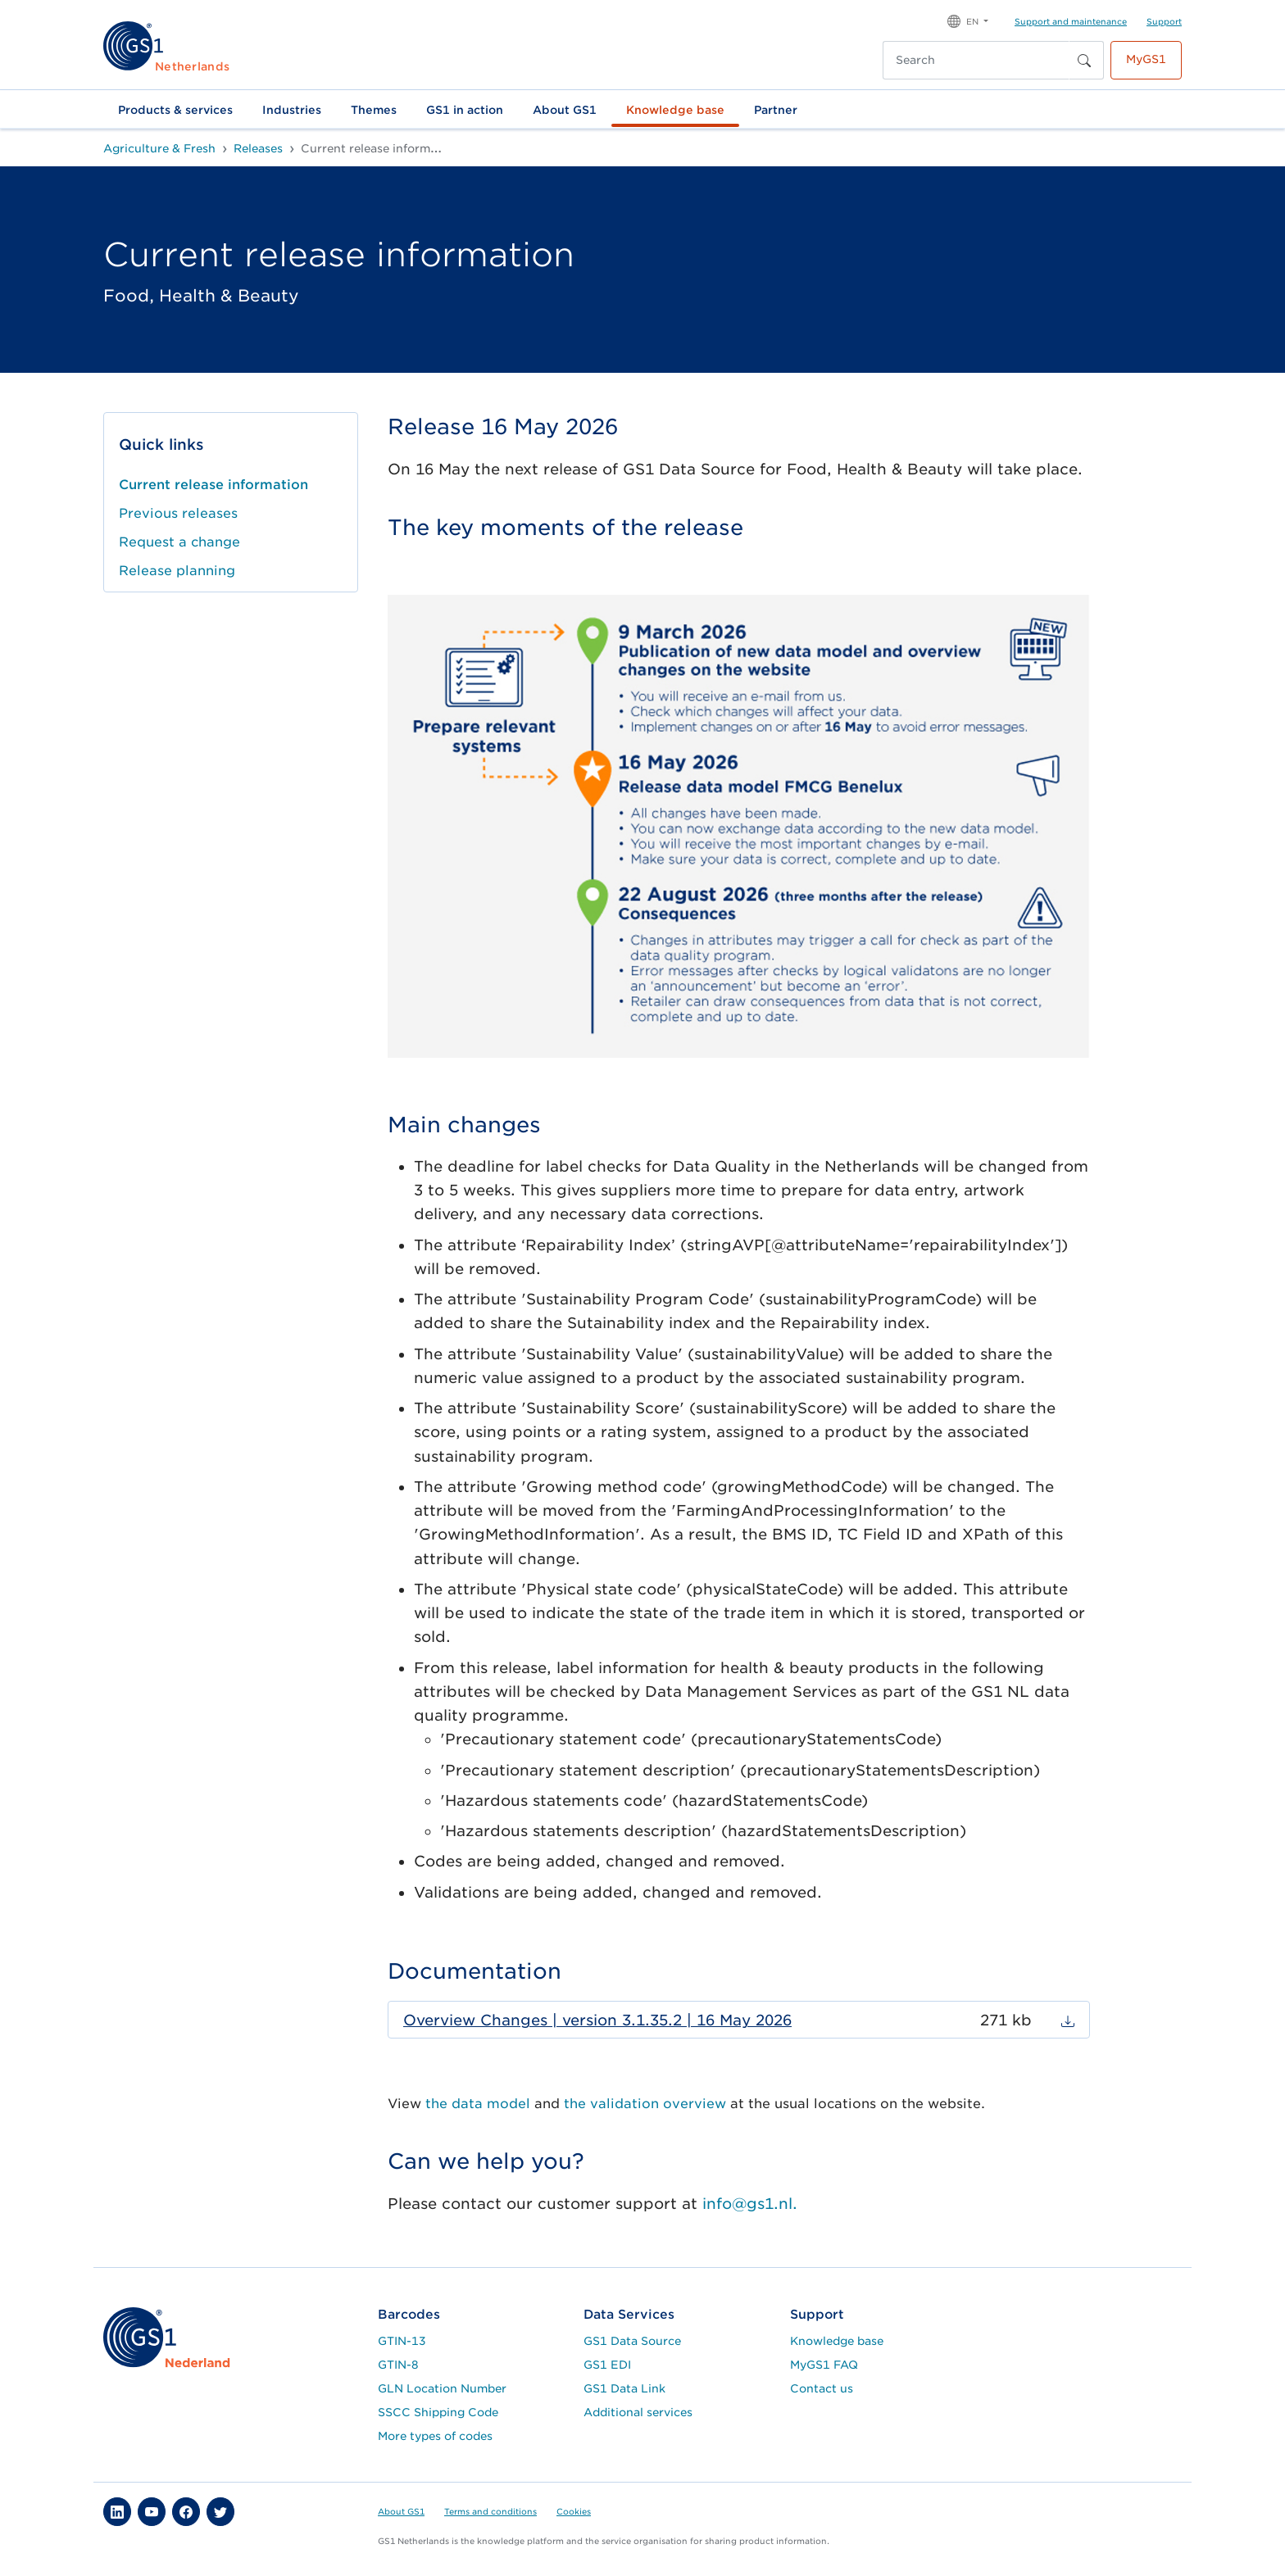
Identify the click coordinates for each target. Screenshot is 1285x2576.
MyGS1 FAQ (824, 2364)
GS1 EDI (607, 2364)
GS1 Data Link (624, 2388)
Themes (374, 109)
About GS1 (565, 109)
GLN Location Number (442, 2388)
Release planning (177, 570)
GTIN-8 (398, 2364)
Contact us (821, 2388)
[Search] (976, 60)
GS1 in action (464, 109)
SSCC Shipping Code (438, 2412)
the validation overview (645, 2103)
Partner (775, 109)
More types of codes (435, 2435)
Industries (291, 109)
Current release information (213, 484)
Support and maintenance (1071, 21)
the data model (479, 2103)
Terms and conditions (490, 2511)
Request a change (179, 542)
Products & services (175, 109)
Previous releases (178, 513)
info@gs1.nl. (749, 2203)
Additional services (637, 2412)
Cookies (573, 2511)
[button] (968, 20)
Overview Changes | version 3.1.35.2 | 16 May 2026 (597, 2020)
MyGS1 (1146, 59)
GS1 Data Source (632, 2340)
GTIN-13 (402, 2340)
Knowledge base (675, 109)
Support (1164, 21)
